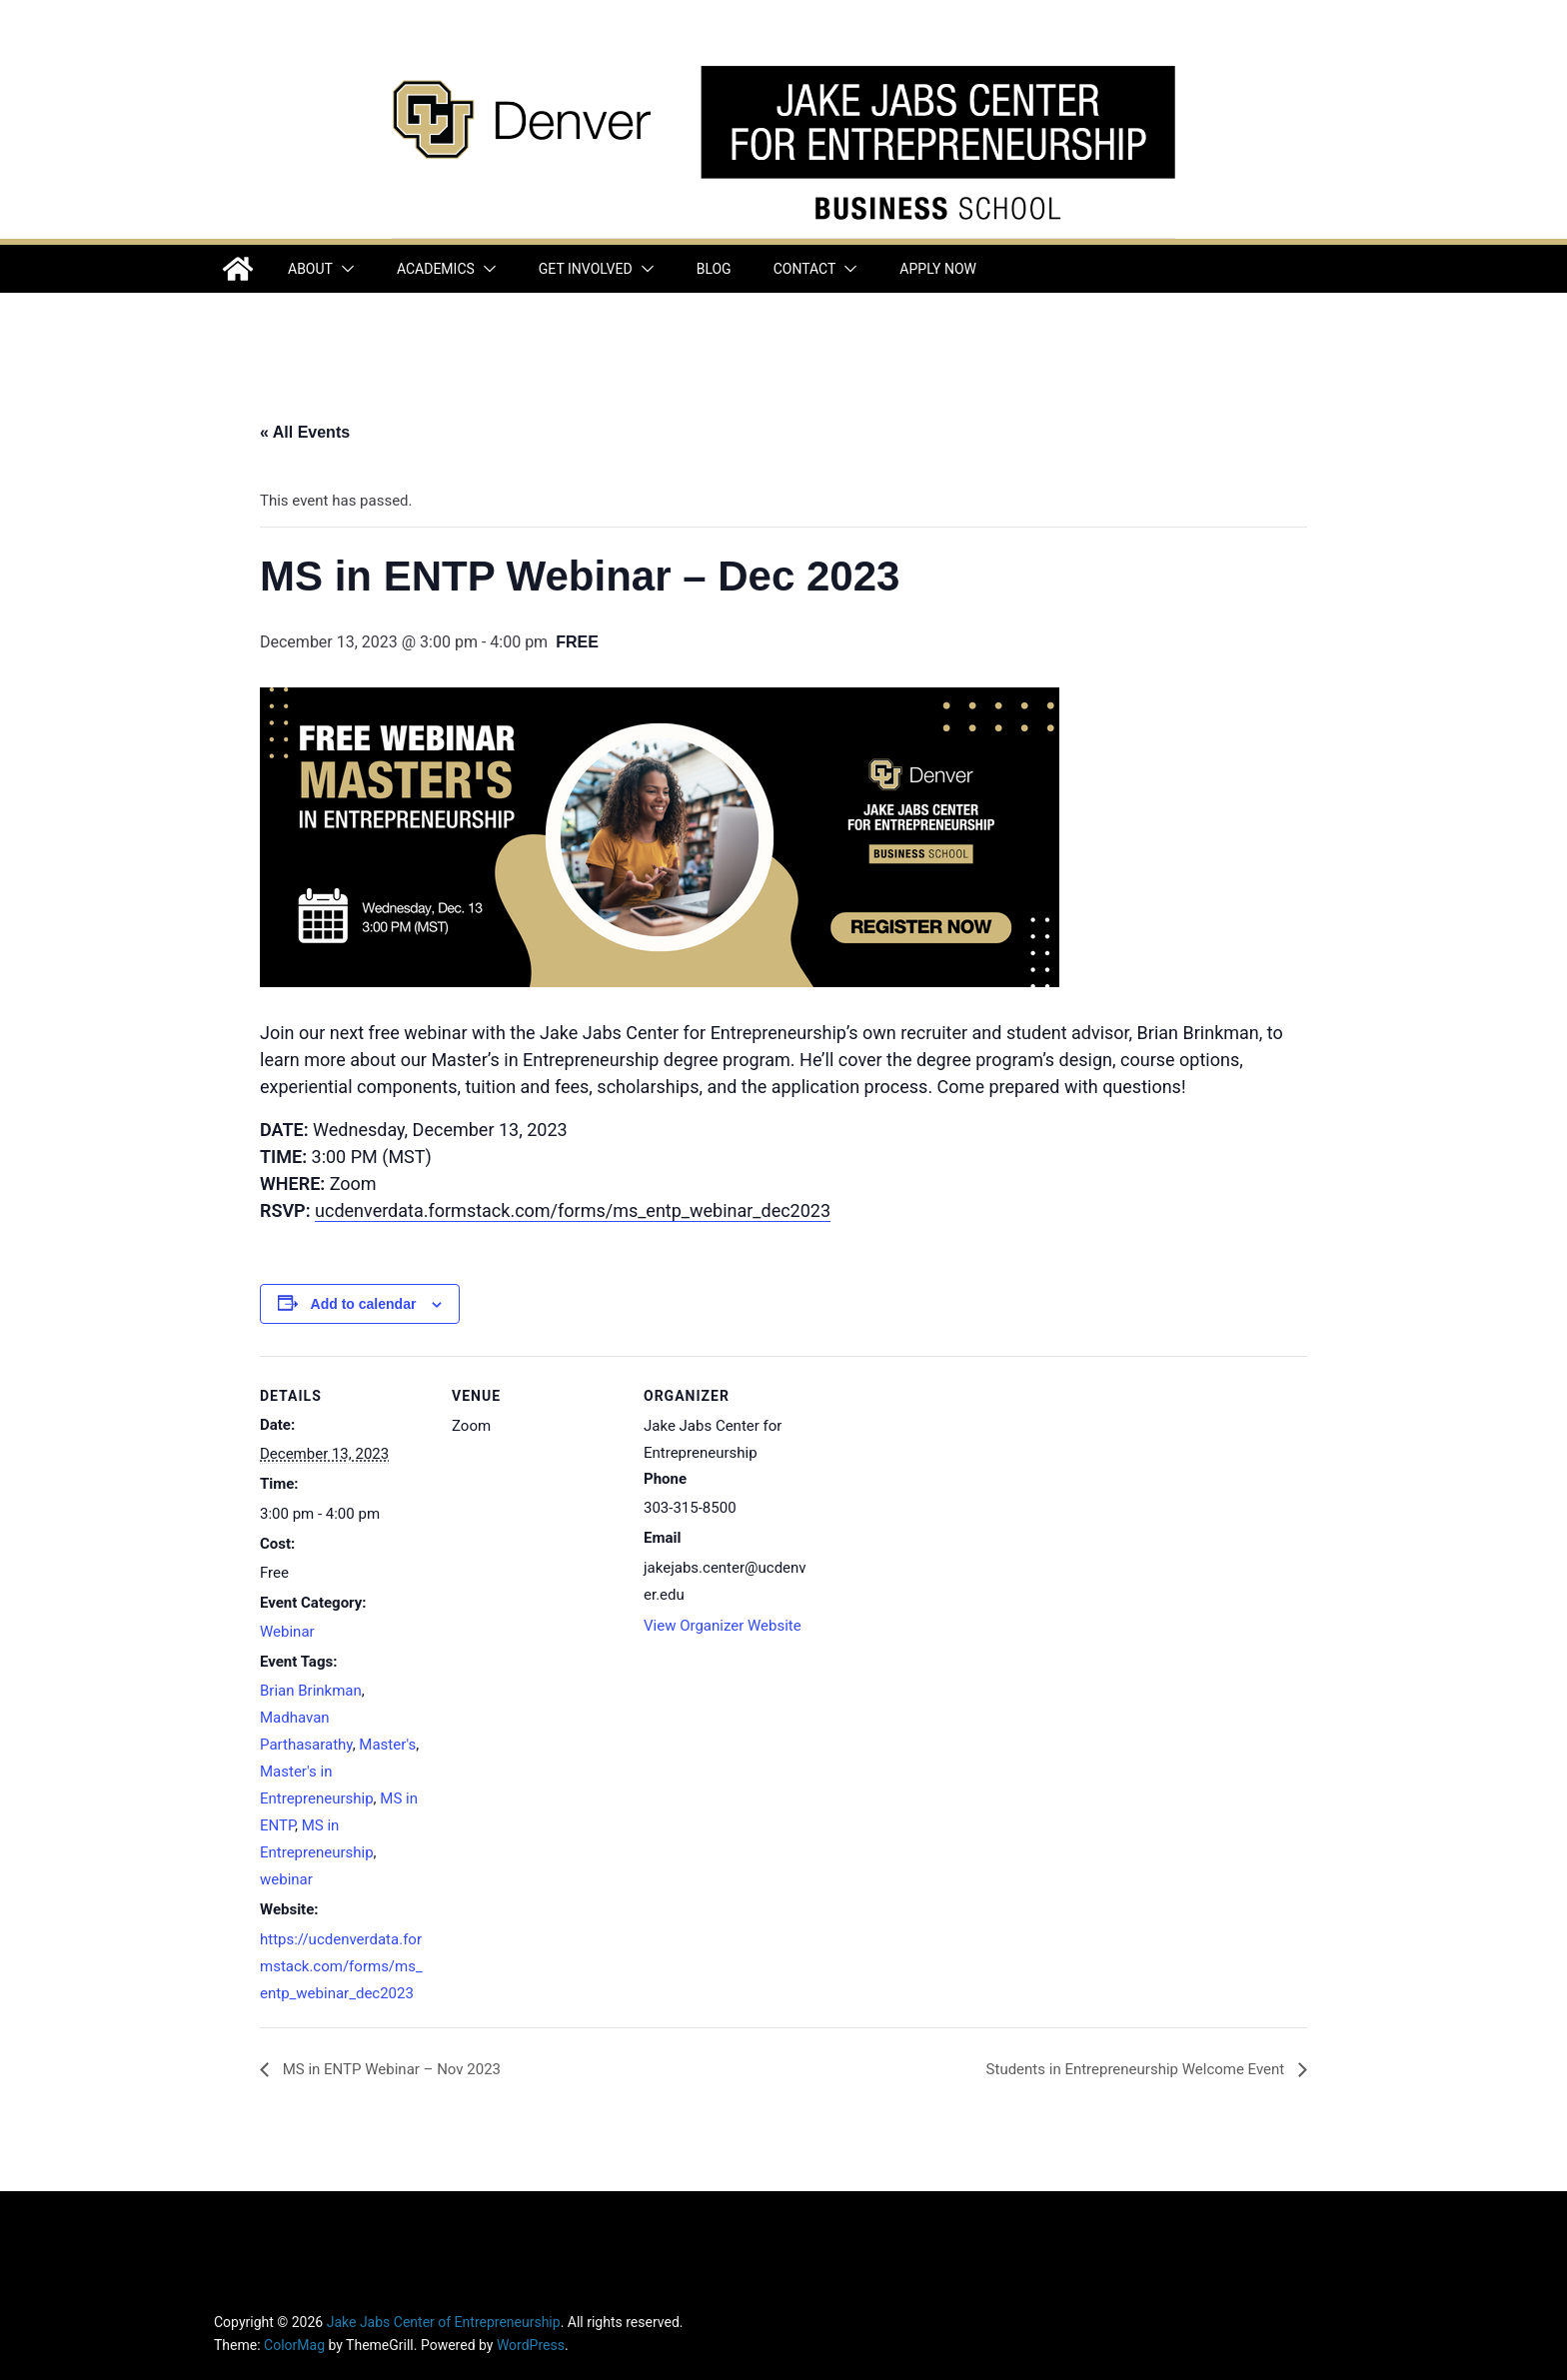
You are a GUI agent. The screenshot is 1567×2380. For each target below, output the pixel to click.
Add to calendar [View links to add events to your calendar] (364, 1304)
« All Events (305, 432)
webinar (286, 1879)
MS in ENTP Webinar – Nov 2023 (390, 2069)
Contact (805, 269)
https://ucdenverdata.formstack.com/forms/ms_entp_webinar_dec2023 (341, 1966)
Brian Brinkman (311, 1691)
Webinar (287, 1632)
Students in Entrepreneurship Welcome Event (1137, 2069)
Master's (387, 1745)
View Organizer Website (722, 1626)
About (310, 269)
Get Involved (586, 269)
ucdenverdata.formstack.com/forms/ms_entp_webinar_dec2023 (572, 1210)
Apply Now (937, 269)
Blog (714, 269)
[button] (344, 269)
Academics (436, 269)
